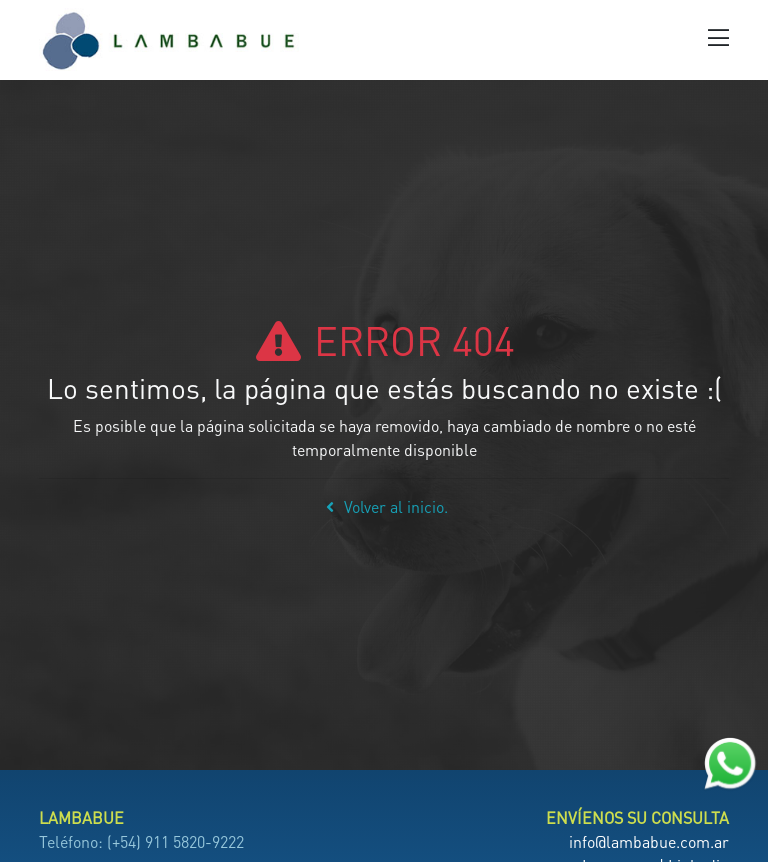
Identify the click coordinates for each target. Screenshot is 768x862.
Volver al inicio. (384, 506)
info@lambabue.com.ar (649, 841)
